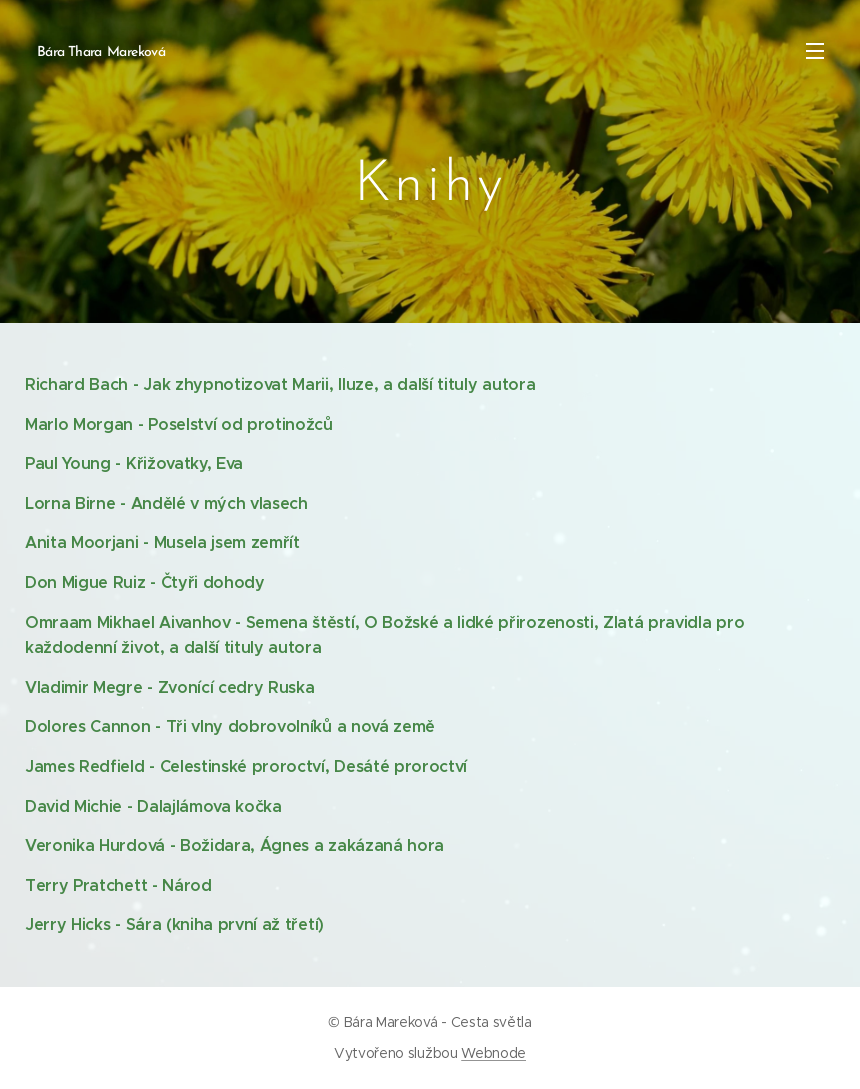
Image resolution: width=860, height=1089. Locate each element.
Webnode (493, 1053)
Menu (815, 51)
